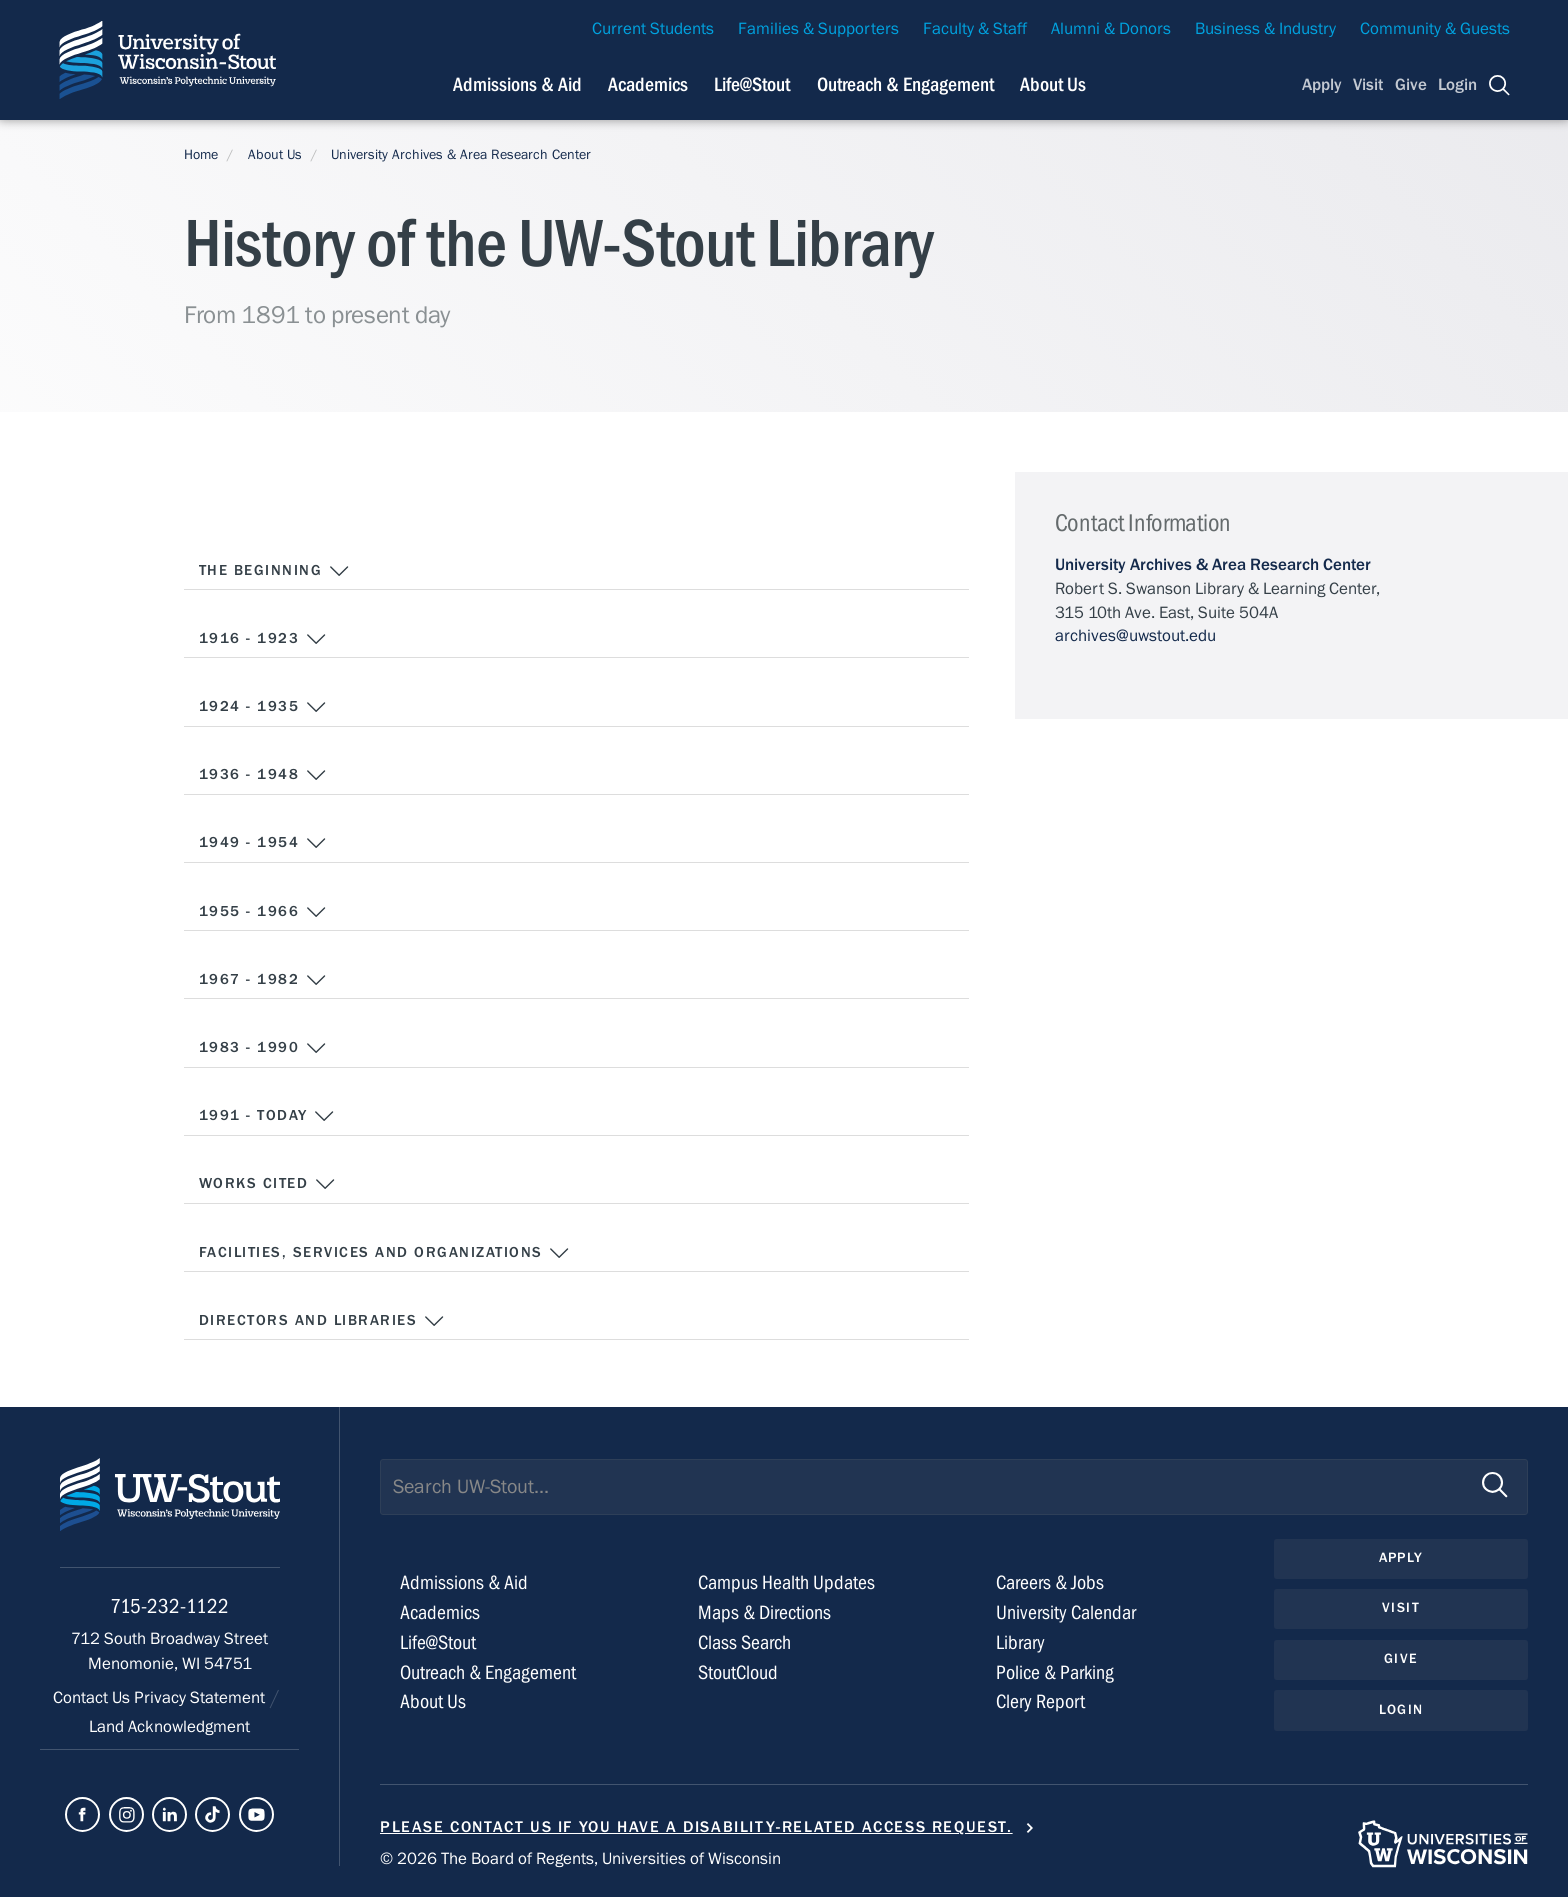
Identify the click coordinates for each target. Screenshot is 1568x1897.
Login (1457, 85)
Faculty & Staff (975, 29)
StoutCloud (738, 1672)
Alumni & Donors (1111, 29)
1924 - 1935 (263, 707)
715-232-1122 (169, 1606)
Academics (440, 1612)
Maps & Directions (764, 1612)
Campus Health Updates (786, 1582)
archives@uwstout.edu (1135, 636)
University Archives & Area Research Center (461, 155)
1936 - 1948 (263, 775)
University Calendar (1066, 1612)
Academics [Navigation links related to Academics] (648, 84)
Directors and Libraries (322, 1321)
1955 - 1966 (263, 912)
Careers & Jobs (1050, 1582)
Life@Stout (438, 1642)
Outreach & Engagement (488, 1672)
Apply (1322, 85)
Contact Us (93, 1698)
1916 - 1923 (263, 639)
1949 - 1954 (263, 843)
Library (1020, 1642)
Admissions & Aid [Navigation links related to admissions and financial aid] (517, 84)
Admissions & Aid (464, 1582)
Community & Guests (1435, 29)
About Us (1053, 84)
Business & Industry (1265, 29)
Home (201, 155)
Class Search (744, 1642)
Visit (1368, 85)
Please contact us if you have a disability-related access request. (696, 1827)
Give (1411, 85)
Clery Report (1040, 1701)
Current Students (653, 29)
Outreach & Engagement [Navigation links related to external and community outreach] (905, 84)
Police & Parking (1055, 1672)
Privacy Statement (201, 1698)
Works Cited (267, 1184)
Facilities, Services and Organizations (384, 1253)
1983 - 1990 (263, 1048)
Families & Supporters (818, 29)
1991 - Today (267, 1116)
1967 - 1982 (263, 980)
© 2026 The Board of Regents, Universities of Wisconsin (580, 1859)
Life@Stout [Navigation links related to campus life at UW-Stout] (752, 84)
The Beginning (274, 571)
